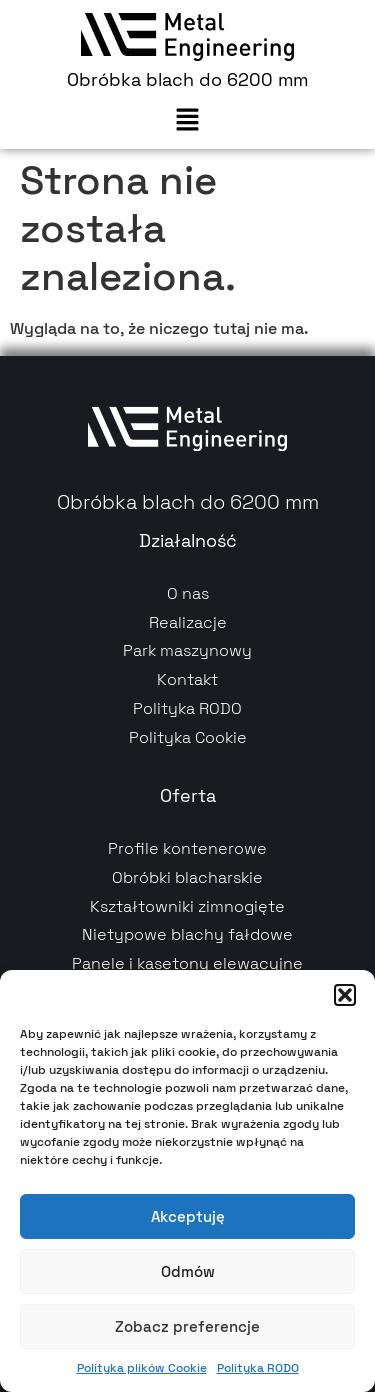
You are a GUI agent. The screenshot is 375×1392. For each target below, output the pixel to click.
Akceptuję (188, 1216)
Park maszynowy (187, 650)
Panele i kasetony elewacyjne (187, 963)
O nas (188, 593)
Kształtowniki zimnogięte (187, 906)
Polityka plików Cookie (142, 1368)
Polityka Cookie (188, 737)
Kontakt (187, 679)
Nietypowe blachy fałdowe (187, 934)
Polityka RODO (258, 1368)
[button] (345, 995)
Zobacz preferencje (187, 1326)
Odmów (188, 1271)
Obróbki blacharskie (187, 877)
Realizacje (188, 622)
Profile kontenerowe (187, 848)
